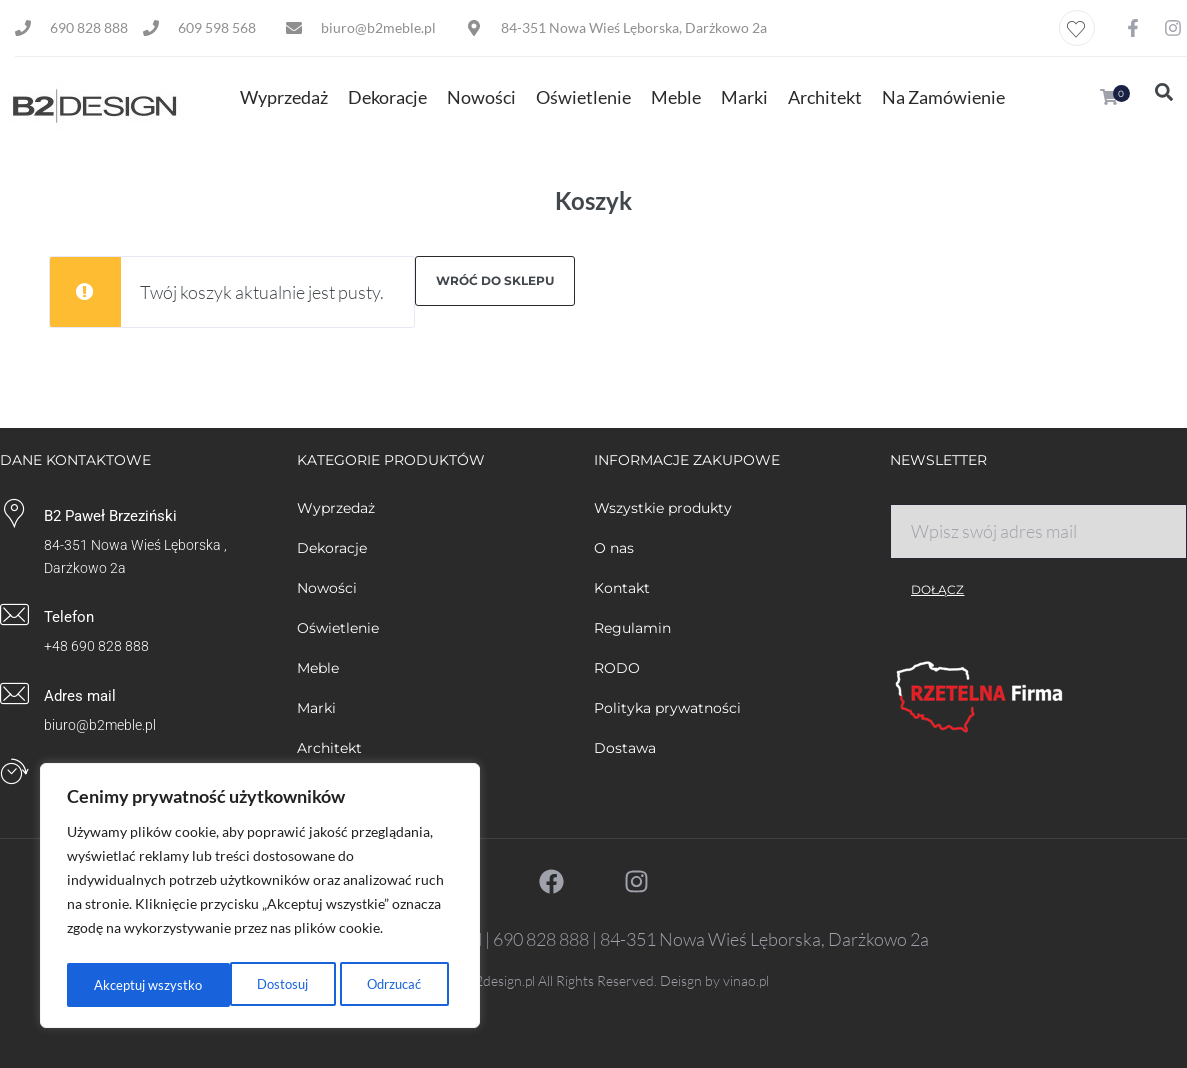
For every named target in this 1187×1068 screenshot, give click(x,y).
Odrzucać (230, 984)
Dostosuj (118, 984)
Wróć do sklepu (495, 280)
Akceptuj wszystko (372, 984)
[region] (260, 899)
